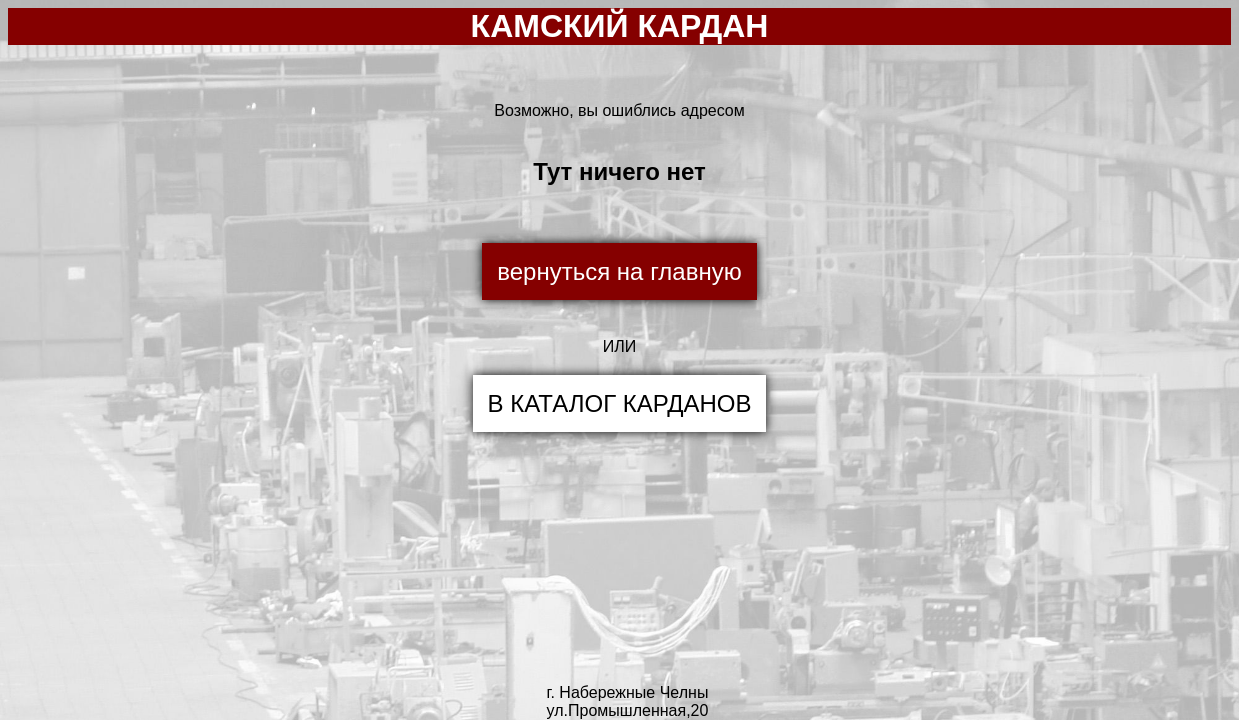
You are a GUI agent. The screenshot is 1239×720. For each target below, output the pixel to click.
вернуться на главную (619, 271)
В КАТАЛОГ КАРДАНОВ (620, 403)
